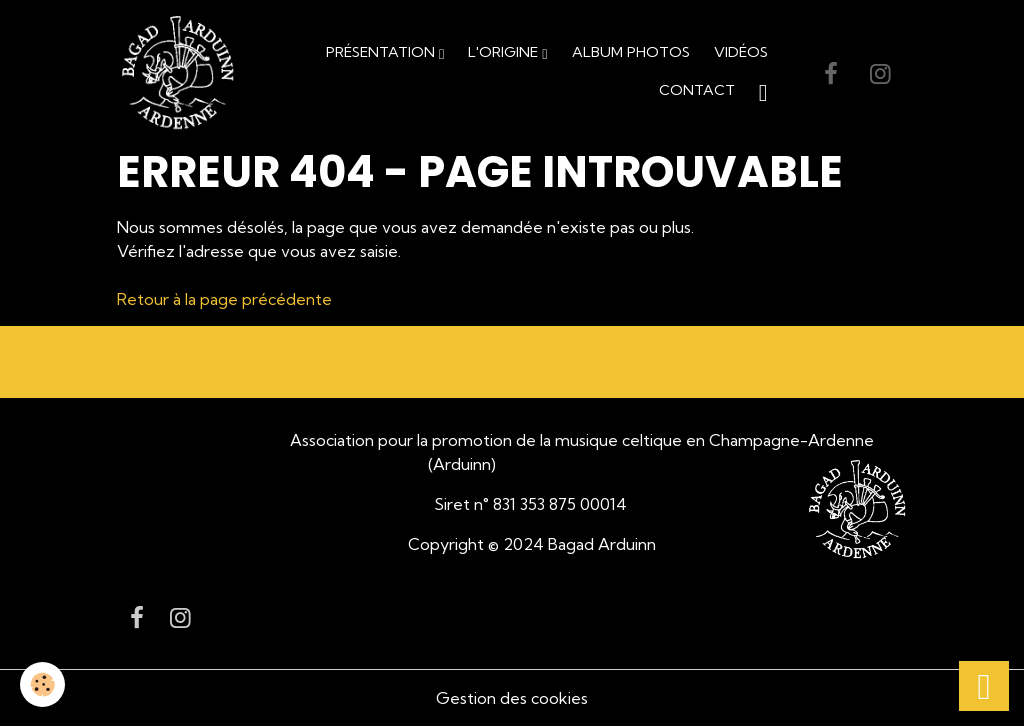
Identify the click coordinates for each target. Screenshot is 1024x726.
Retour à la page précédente (224, 299)
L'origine (505, 52)
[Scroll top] (984, 686)
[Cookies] (42, 684)
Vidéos (741, 52)
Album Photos (631, 52)
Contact (697, 90)
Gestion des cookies (512, 698)
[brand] (177, 73)
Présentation (382, 52)
